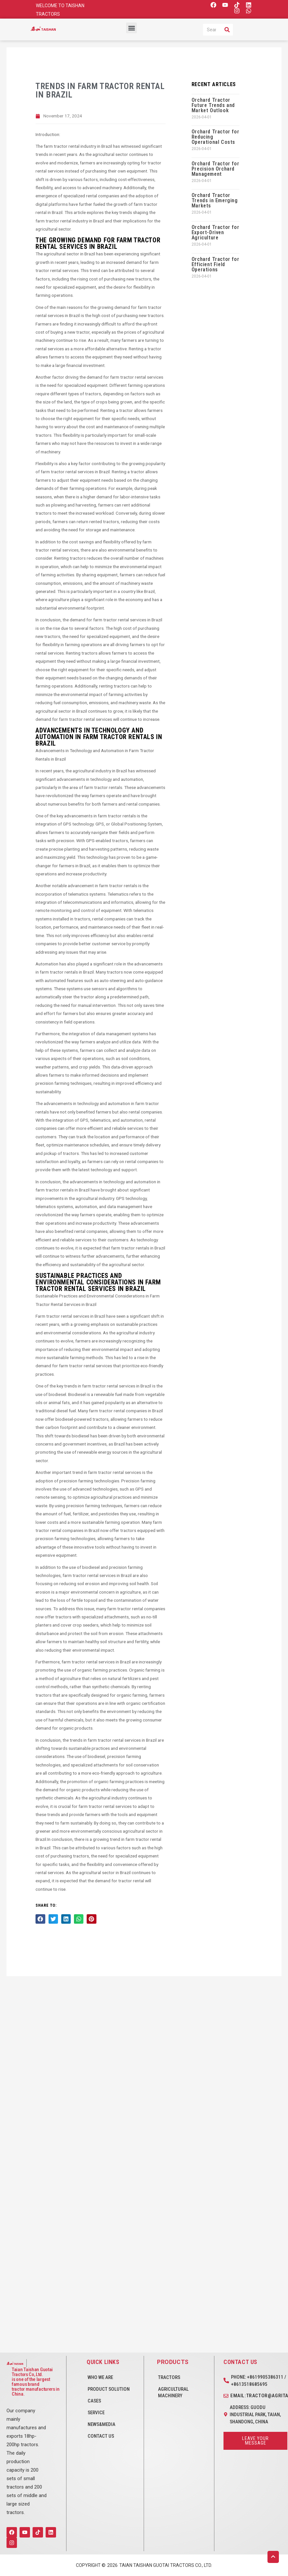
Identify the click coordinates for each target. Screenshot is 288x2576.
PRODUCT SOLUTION (109, 2389)
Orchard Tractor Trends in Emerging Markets (215, 200)
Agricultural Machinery (173, 2392)
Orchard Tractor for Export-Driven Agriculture (215, 232)
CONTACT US (101, 2436)
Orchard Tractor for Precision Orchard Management (215, 168)
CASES (94, 2401)
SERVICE (96, 2413)
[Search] (227, 30)
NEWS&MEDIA (101, 2424)
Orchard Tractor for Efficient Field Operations (215, 264)
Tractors (169, 2377)
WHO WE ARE (100, 2377)
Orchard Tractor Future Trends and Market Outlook (213, 105)
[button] (131, 28)
